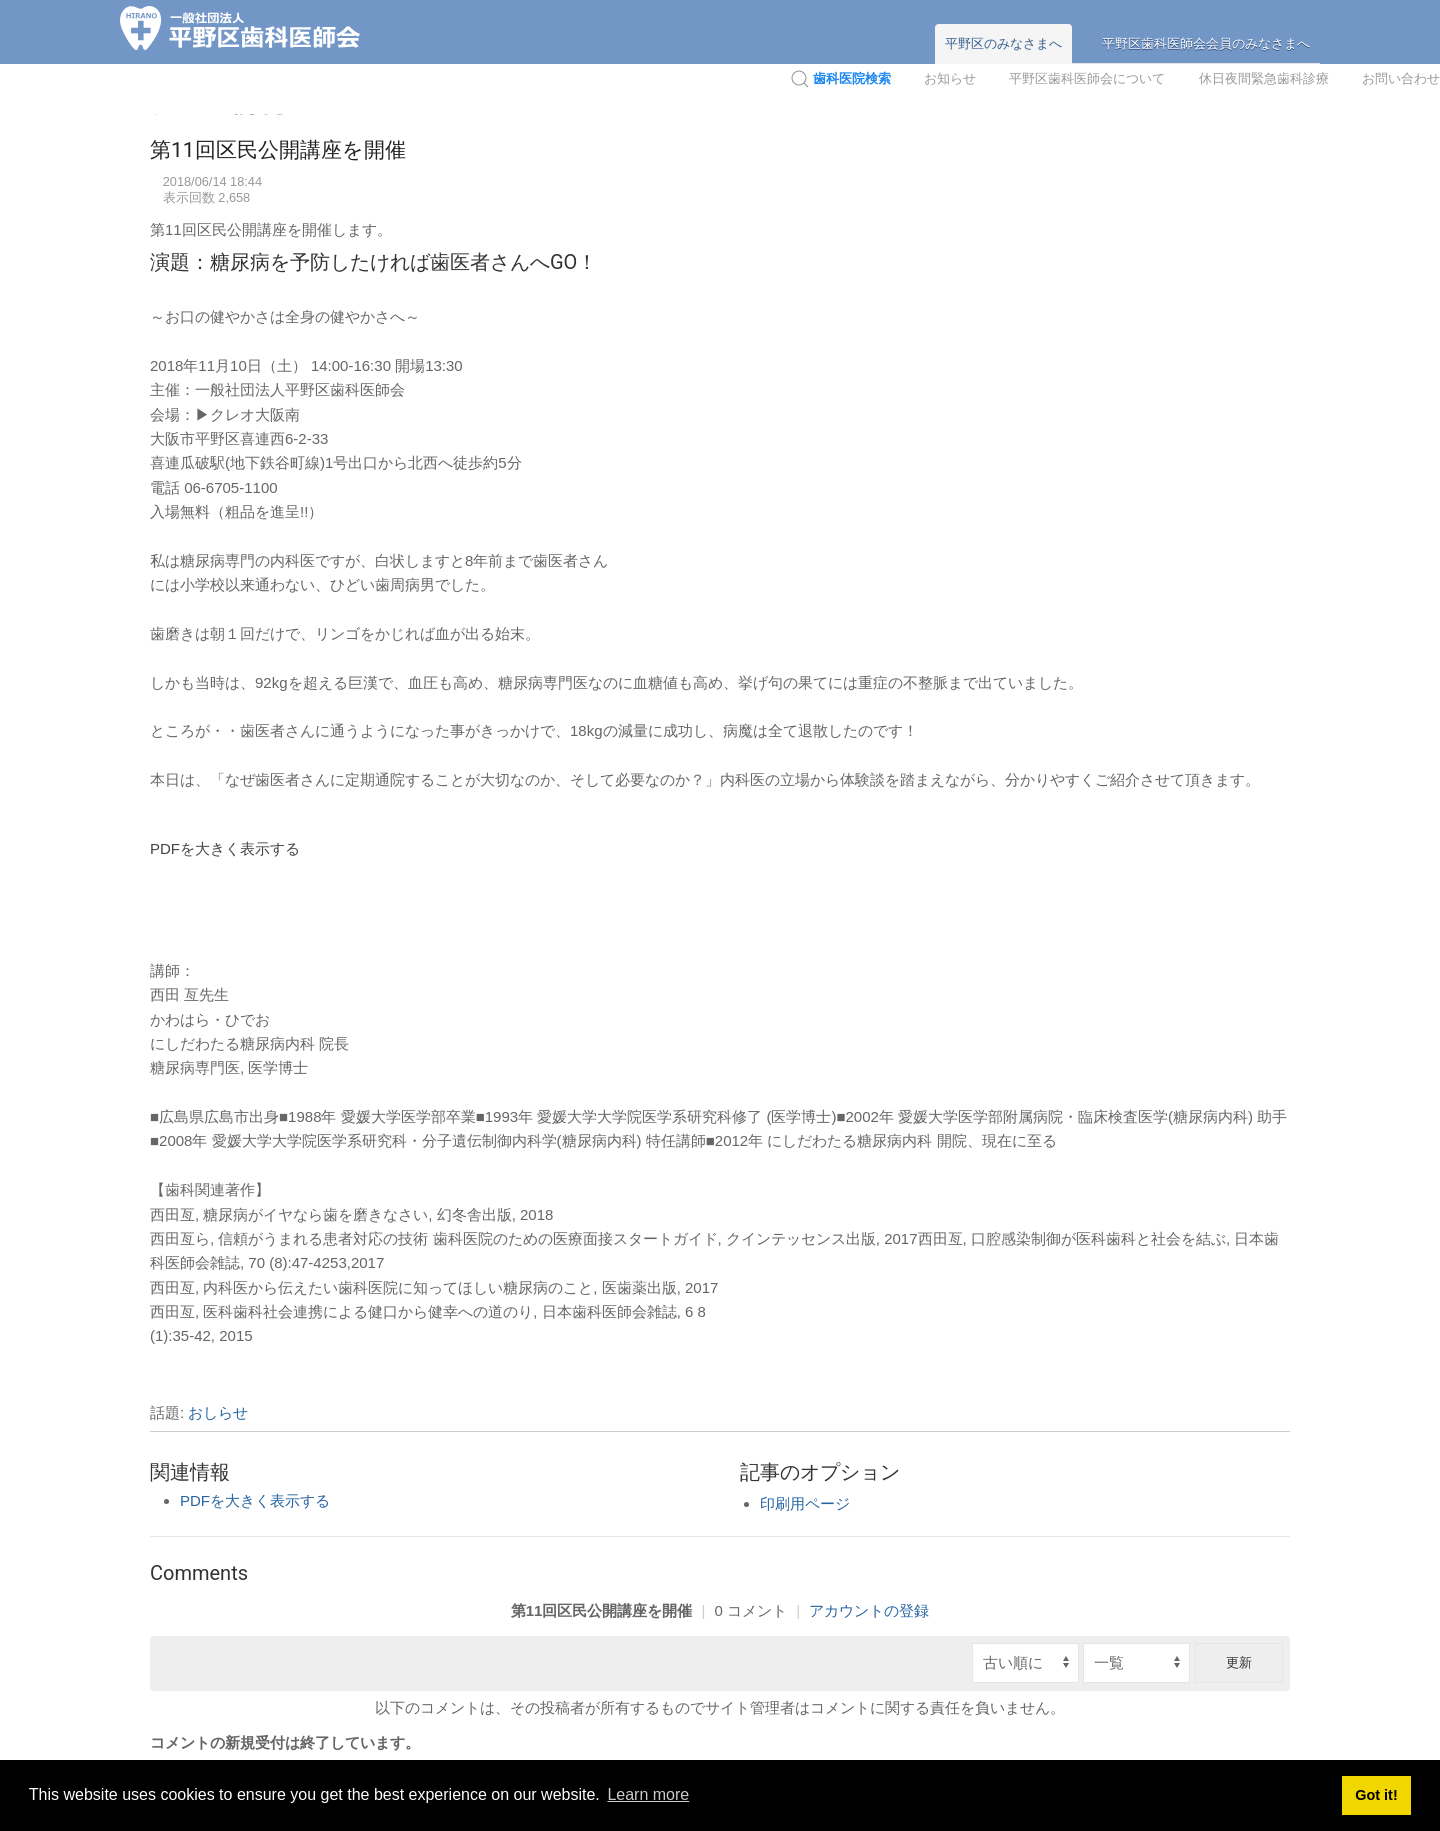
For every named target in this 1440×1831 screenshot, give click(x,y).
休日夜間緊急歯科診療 (1264, 78)
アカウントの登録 (869, 1610)
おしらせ (218, 1412)
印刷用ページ (805, 1503)
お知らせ (950, 78)
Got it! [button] (1376, 1795)
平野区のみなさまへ (1003, 43)
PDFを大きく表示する (225, 848)
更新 (1239, 1662)
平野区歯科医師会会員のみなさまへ (1206, 43)
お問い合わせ (1401, 78)
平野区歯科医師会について (1087, 78)
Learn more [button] (648, 1794)
